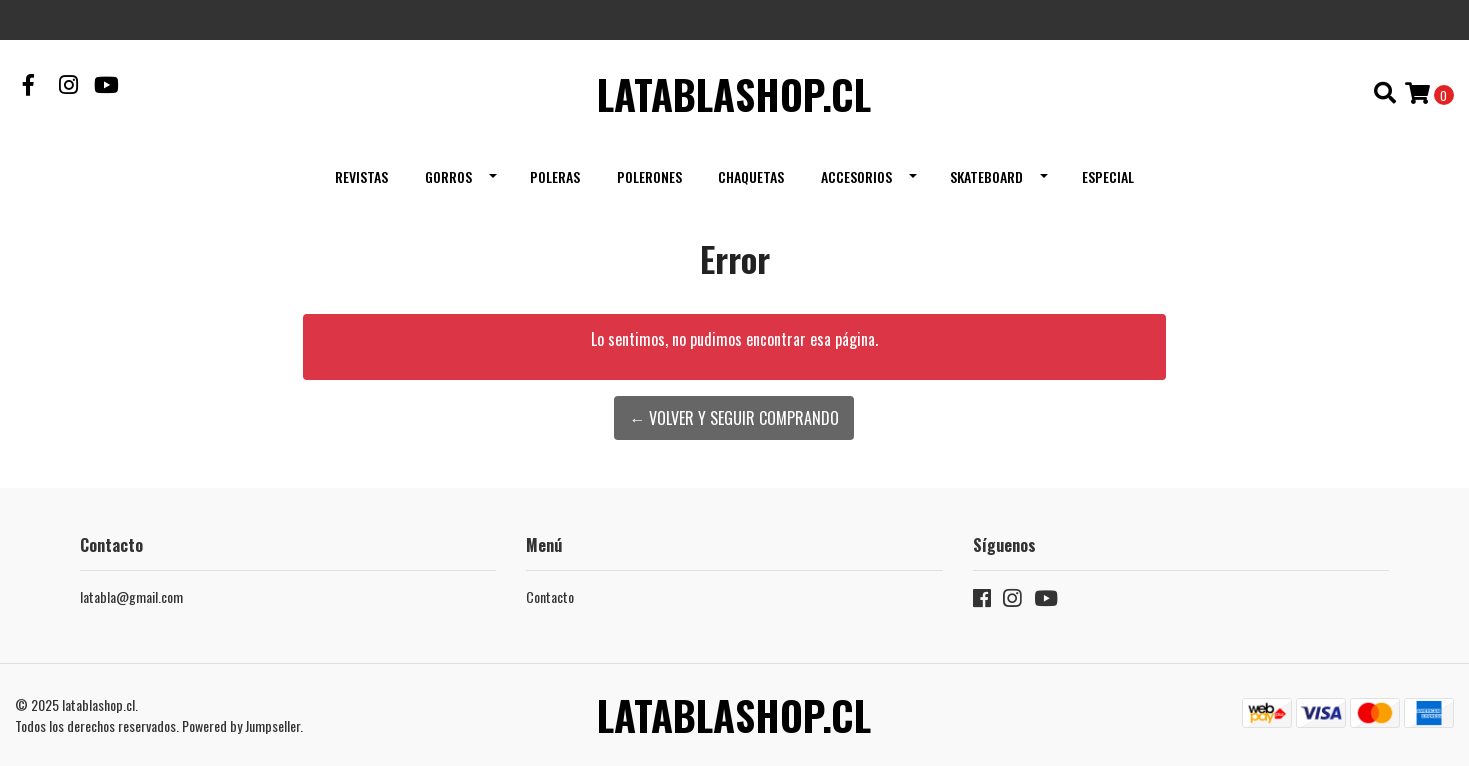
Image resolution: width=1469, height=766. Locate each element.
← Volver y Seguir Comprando (734, 418)
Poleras (555, 176)
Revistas (361, 176)
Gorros (448, 176)
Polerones (649, 176)
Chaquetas (751, 176)
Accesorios (856, 176)
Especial (1108, 176)
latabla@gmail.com (131, 596)
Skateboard (986, 176)
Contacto (550, 596)
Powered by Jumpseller (241, 725)
